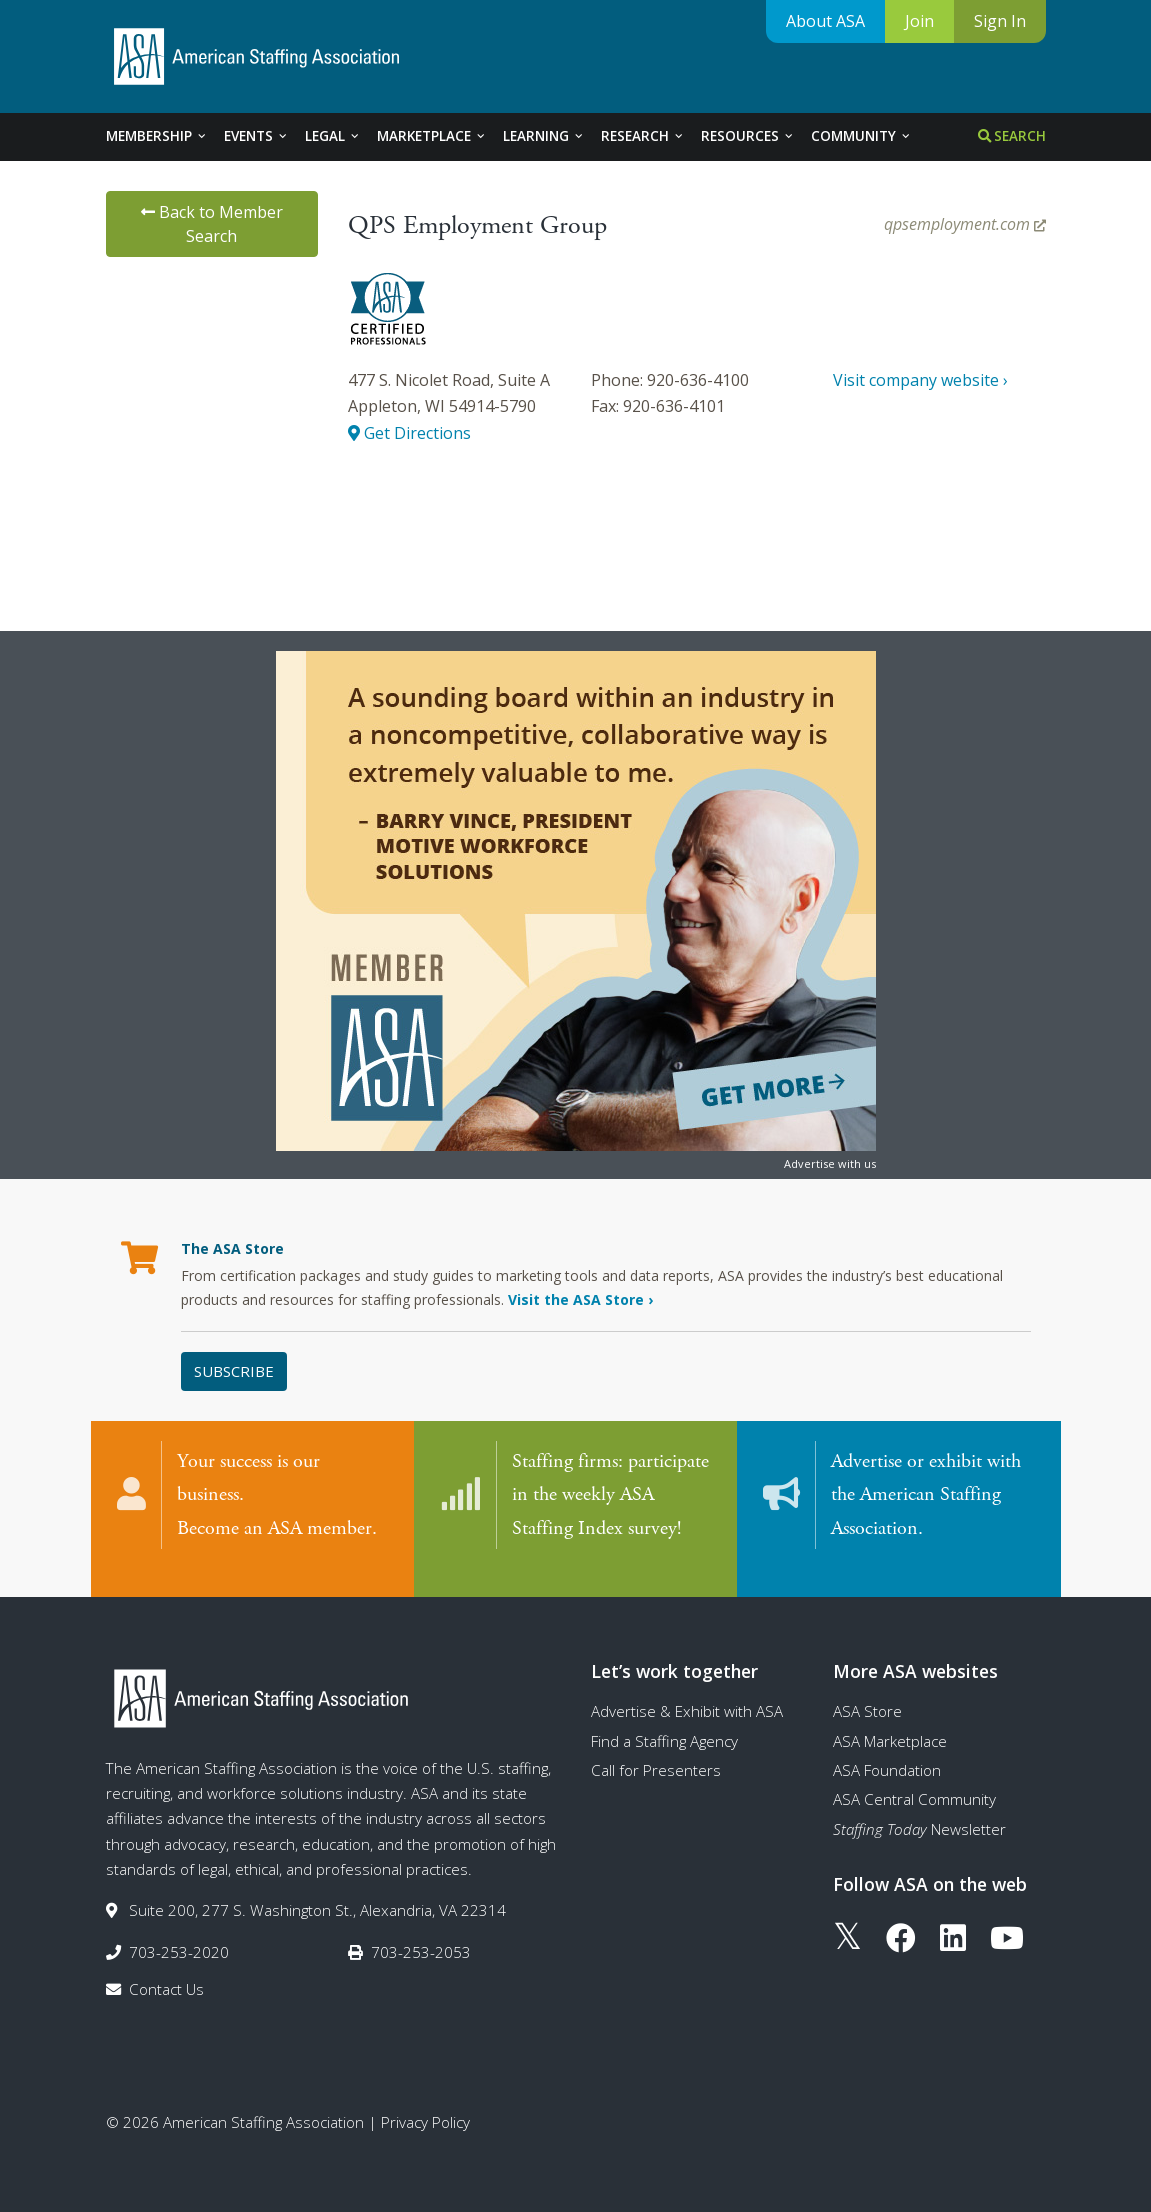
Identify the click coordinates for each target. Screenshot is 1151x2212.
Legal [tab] (333, 136)
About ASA (825, 21)
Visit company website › (920, 380)
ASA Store (867, 1691)
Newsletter (919, 1809)
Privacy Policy (425, 2102)
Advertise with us (830, 1163)
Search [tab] (1012, 136)
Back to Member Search (212, 224)
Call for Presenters (656, 1750)
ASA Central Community (914, 1779)
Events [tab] (256, 136)
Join (919, 21)
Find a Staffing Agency (664, 1721)
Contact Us (166, 1969)
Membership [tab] (157, 136)
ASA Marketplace (890, 1721)
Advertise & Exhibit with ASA (687, 1691)
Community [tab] (861, 136)
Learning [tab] (544, 136)
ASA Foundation (887, 1750)
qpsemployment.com (965, 224)
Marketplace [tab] (432, 136)
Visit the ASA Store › (580, 1299)
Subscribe (234, 1371)
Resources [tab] (748, 136)
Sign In (1000, 21)
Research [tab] (643, 136)
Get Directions (409, 433)
